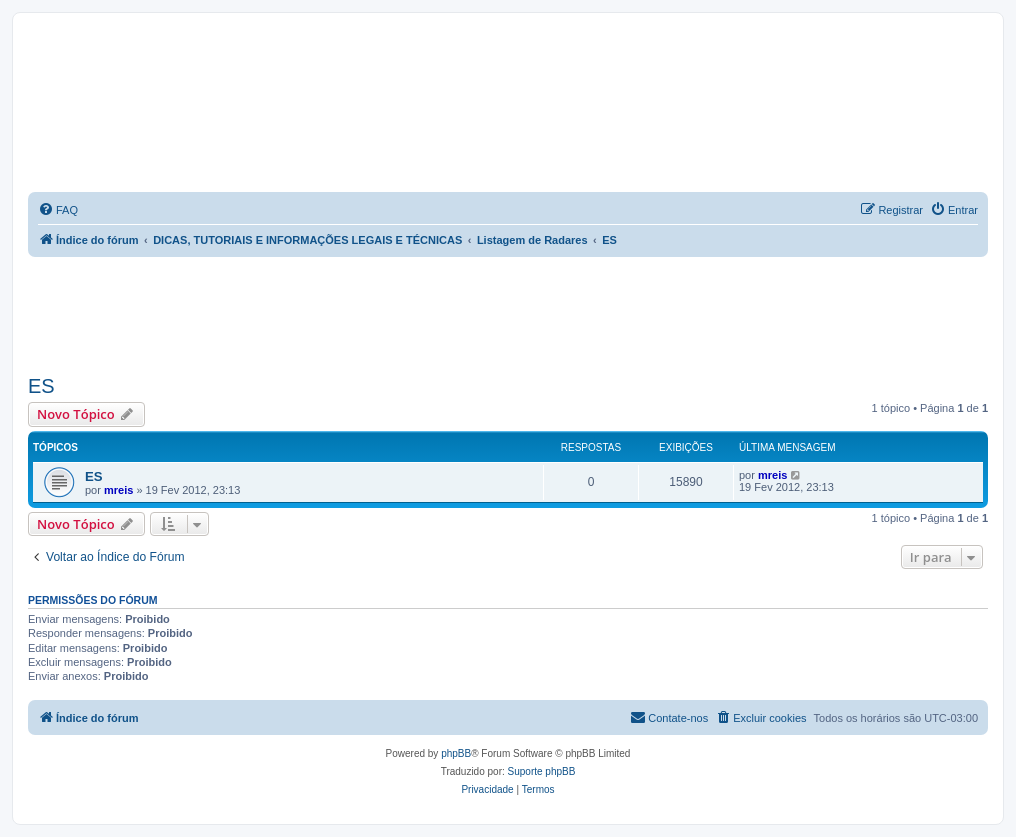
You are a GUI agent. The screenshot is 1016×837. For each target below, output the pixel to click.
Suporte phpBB (542, 771)
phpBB (456, 753)
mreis (118, 490)
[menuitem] (58, 210)
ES (41, 386)
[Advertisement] (508, 312)
